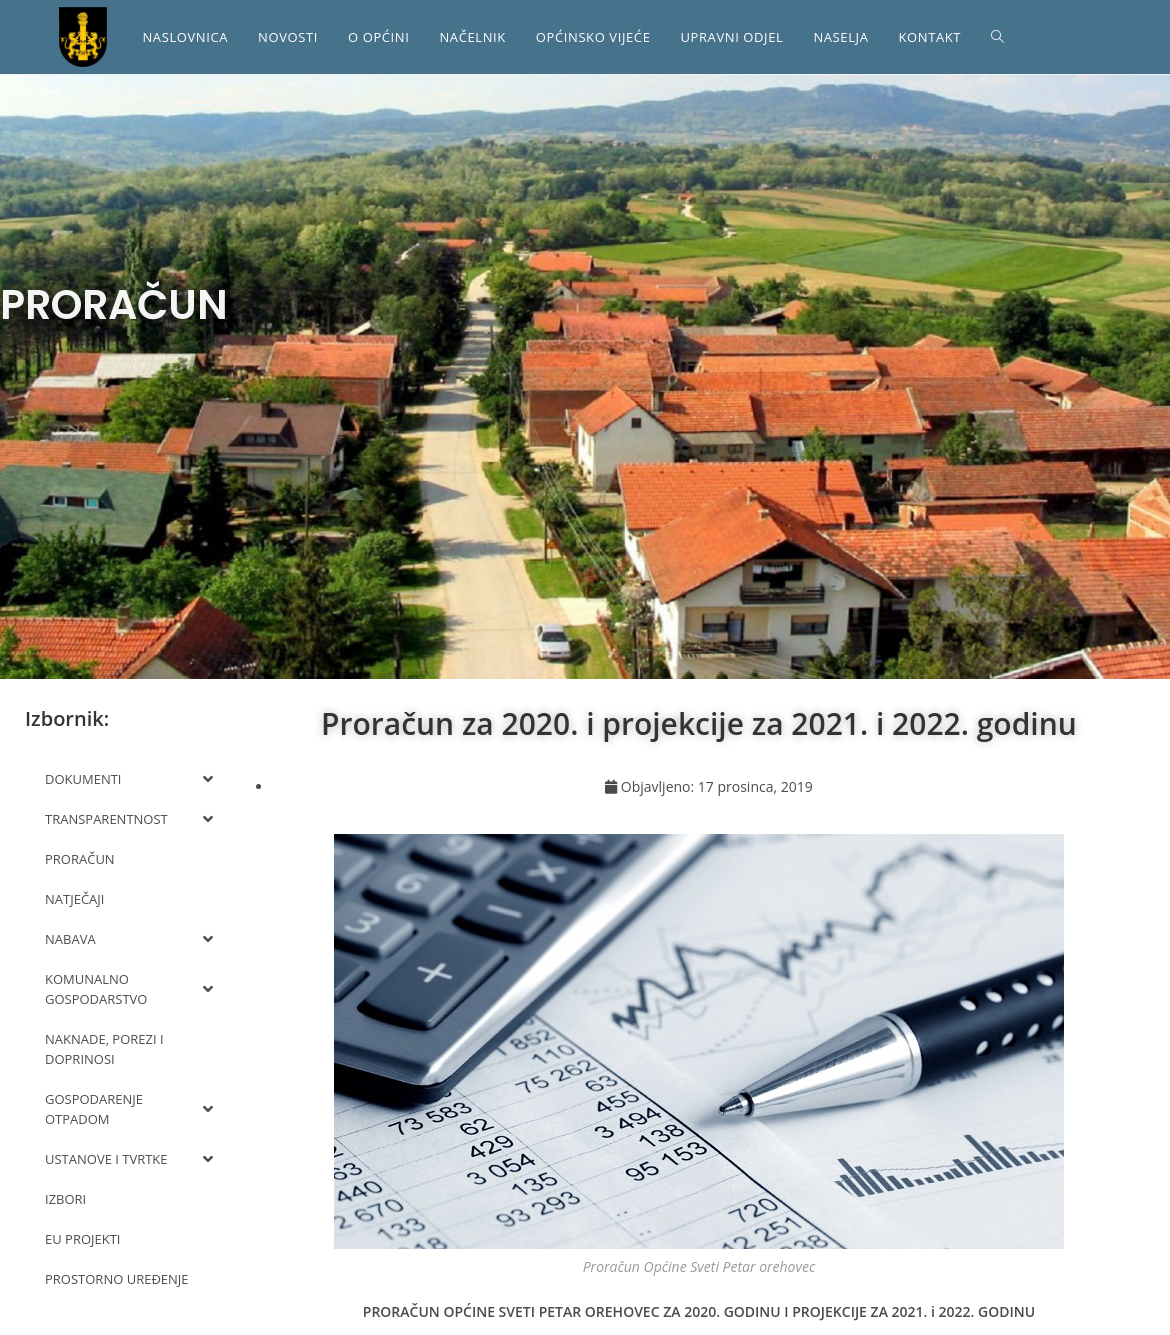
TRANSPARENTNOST (129, 819)
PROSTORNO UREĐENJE (117, 1279)
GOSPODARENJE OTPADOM (129, 1109)
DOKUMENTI (129, 779)
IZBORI (65, 1199)
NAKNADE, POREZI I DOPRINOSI (104, 1049)
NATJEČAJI (74, 899)
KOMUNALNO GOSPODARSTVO (129, 989)
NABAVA (129, 939)
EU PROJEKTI (83, 1239)
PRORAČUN (80, 859)
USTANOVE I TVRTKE (129, 1159)
